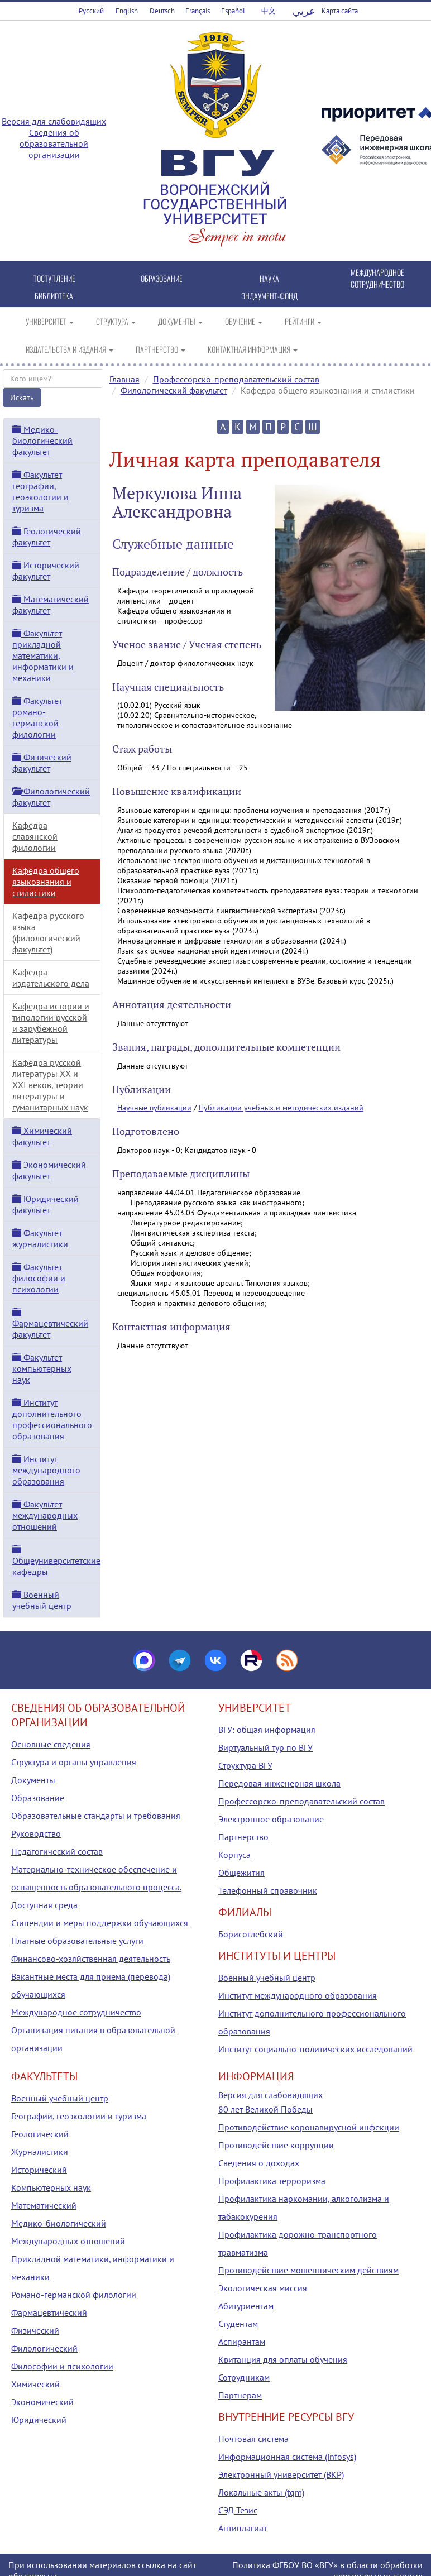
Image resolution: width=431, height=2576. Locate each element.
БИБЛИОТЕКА (54, 295)
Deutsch (162, 11)
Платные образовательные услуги (77, 1940)
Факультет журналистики (40, 1238)
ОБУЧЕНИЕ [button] (243, 321)
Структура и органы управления (73, 1762)
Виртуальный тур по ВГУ (265, 1747)
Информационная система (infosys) (287, 2456)
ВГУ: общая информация (266, 1729)
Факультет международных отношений (45, 1515)
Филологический (44, 2348)
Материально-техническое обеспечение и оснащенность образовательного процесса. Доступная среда (96, 1887)
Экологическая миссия (262, 2287)
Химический (35, 2384)
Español (233, 11)
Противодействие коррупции (276, 2145)
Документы (33, 1779)
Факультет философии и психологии (38, 1278)
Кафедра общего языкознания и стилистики (45, 881)
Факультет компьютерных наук (41, 1368)
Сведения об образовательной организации (54, 143)
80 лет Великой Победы (265, 2109)
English (127, 11)
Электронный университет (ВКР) (281, 2474)
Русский (91, 11)
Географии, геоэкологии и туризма (78, 2116)
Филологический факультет (174, 390)
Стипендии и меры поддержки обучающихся (99, 1922)
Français (197, 11)
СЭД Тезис (237, 2510)
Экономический (42, 2401)
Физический (35, 2330)
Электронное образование (271, 1819)
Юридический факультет (45, 1204)
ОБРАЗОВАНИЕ (162, 278)
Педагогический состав (57, 1851)
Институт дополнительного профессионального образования (52, 1419)
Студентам (238, 2323)
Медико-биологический (58, 2223)
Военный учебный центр (41, 1600)
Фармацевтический (49, 2312)
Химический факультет (42, 1136)
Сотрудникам (244, 2377)
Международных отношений (68, 2241)
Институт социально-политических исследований (315, 2049)
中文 (268, 11)
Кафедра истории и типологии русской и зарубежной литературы (50, 1022)
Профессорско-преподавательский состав (236, 379)
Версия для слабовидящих (54, 121)
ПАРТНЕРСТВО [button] (160, 349)
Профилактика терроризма (271, 2180)
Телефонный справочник (267, 1890)
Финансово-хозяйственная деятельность (90, 1958)
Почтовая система (253, 2438)
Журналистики (39, 2151)
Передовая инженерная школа (279, 1783)
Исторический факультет (45, 570)
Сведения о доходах (258, 2162)
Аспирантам (241, 2341)
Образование (37, 1797)
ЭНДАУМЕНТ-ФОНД (269, 295)
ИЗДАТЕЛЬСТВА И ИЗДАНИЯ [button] (69, 349)
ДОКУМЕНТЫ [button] (180, 321)
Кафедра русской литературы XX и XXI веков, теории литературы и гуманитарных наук (50, 1085)
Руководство (36, 1833)
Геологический (40, 2133)
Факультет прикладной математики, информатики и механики (43, 655)
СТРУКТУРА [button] (116, 321)
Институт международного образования (46, 1470)
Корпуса (234, 1854)
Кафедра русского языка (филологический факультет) (48, 932)
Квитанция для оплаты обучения (282, 2359)
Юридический (38, 2419)
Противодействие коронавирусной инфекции (308, 2127)
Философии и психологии (62, 2366)
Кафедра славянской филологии (35, 836)
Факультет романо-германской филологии (37, 717)
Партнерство (243, 1836)
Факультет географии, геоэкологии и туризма (40, 491)
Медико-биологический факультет (42, 440)
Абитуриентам (246, 2305)
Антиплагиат (242, 2528)
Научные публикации (154, 1108)
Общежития (241, 1872)
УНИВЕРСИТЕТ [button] (50, 321)
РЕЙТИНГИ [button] (303, 321)
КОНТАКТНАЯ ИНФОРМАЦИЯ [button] (253, 349)
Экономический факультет (49, 1170)
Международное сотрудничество (76, 2012)
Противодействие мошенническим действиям (308, 2270)
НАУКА (269, 278)
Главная (124, 379)
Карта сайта (340, 11)
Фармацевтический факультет (50, 1324)
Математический (43, 2205)
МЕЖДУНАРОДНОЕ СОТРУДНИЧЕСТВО (377, 278)
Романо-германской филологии (73, 2294)
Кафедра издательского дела (50, 977)
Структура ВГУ (245, 1765)
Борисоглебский (250, 1934)
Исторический (39, 2169)
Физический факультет (41, 762)
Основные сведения (50, 1744)
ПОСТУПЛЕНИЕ (53, 278)
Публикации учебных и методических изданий (281, 1108)
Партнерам (240, 2395)
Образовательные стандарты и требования (95, 1815)
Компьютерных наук (51, 2187)
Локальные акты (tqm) (261, 2492)
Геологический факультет (46, 536)
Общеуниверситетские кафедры (56, 1561)
